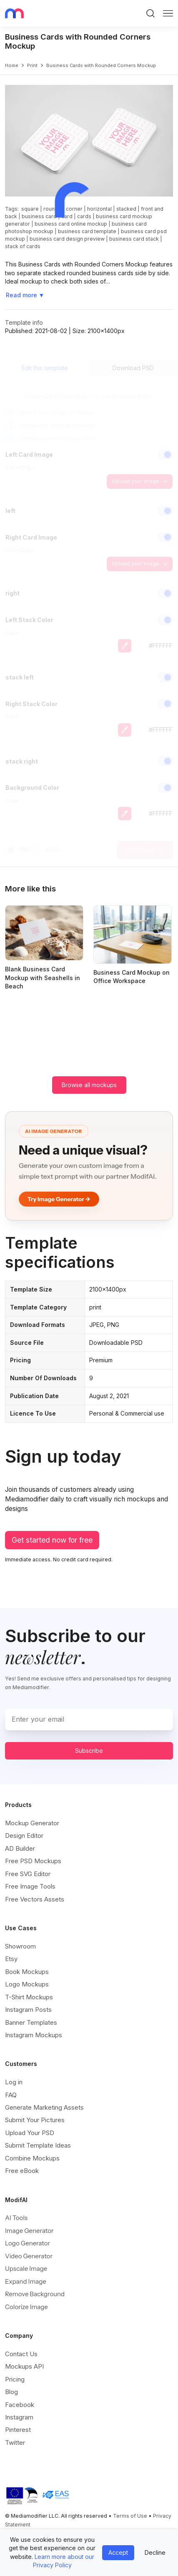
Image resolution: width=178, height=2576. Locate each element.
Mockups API (24, 2366)
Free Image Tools (30, 1886)
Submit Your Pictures (35, 2120)
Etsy (11, 1959)
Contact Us (21, 2354)
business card (39, 216)
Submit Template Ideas (38, 2145)
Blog (11, 2392)
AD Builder (20, 1848)
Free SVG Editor (27, 1874)
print (32, 65)
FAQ (11, 2095)
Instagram (19, 2417)
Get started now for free (52, 1540)
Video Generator (29, 2256)
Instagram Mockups (33, 2035)
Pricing (15, 2379)
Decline (155, 2552)
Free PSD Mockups (33, 1861)
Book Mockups (27, 1972)
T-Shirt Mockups (29, 1997)
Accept (118, 2552)
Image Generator (29, 2231)
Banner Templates (31, 2022)
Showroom (20, 1946)
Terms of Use (130, 2516)
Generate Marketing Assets (44, 2107)
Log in (14, 2082)
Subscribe (89, 1750)
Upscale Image (26, 2268)
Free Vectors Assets (34, 1899)
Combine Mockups (32, 2158)
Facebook (19, 2405)
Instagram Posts (28, 2010)
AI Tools (16, 2218)
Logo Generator (27, 2243)
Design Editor (24, 1835)
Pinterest (18, 2430)
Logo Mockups (27, 1984)
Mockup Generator (32, 1823)
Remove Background (35, 2294)
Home (11, 65)
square (30, 209)
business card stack (134, 239)
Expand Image (25, 2281)
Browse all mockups (89, 1084)
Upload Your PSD (29, 2133)
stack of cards (22, 246)
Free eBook (22, 2171)
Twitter (15, 2443)
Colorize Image (26, 2307)
